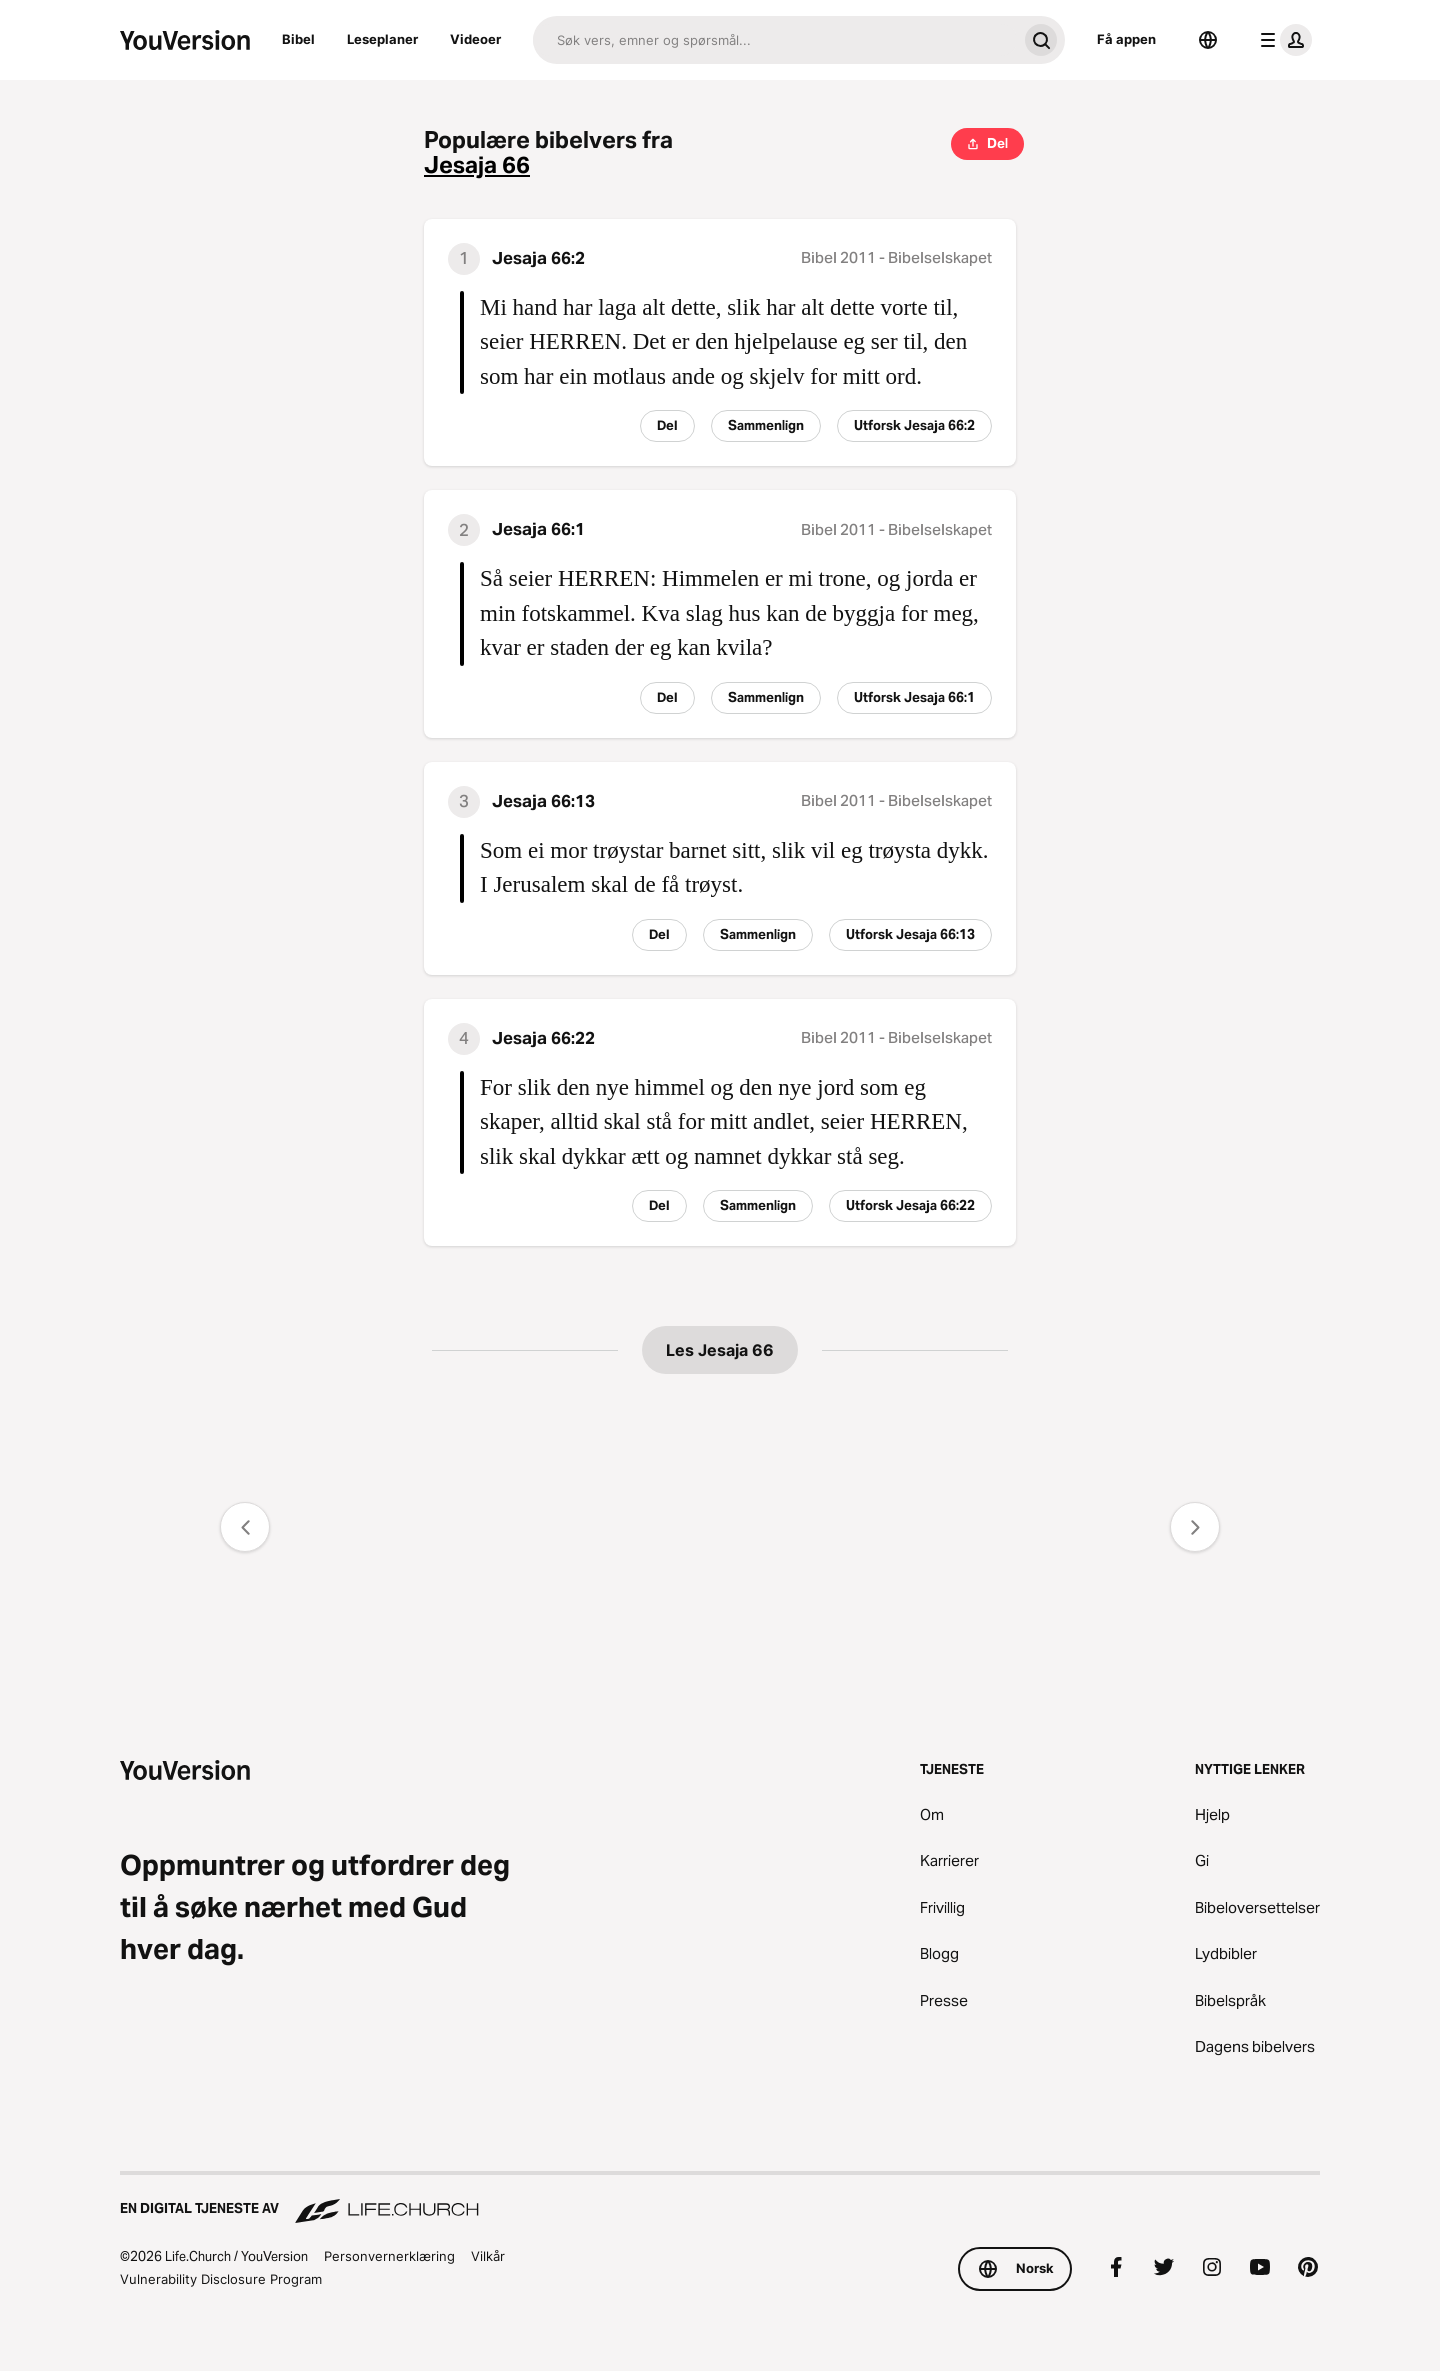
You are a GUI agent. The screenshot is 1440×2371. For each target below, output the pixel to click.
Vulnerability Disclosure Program (221, 2279)
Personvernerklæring (389, 2256)
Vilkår (488, 2256)
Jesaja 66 (477, 165)
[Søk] (775, 40)
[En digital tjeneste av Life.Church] (720, 2199)
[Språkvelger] (1208, 40)
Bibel (298, 39)
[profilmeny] (1282, 40)
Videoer (475, 39)
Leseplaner (382, 39)
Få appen (1126, 39)
